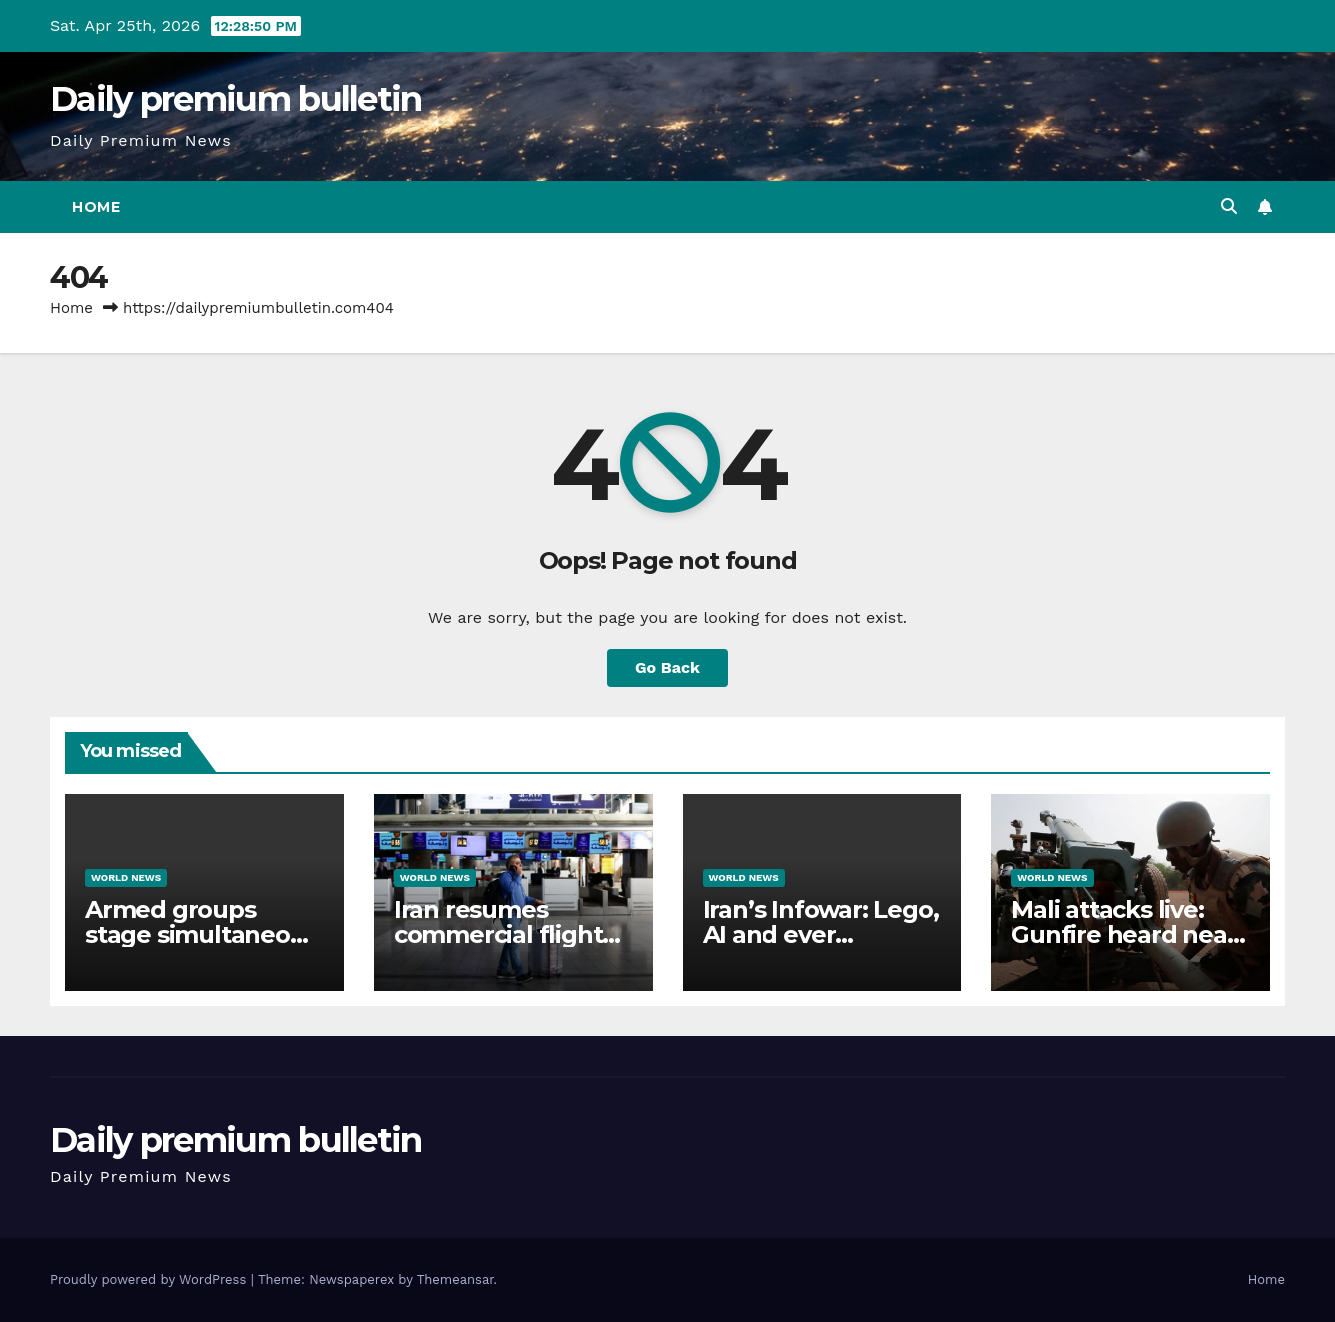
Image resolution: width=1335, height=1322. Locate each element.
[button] (1229, 206)
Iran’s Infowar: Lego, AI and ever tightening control (821, 934)
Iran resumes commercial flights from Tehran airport (510, 934)
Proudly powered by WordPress (150, 1279)
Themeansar (455, 1279)
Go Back (667, 667)
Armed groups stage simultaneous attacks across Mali (201, 934)
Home (96, 207)
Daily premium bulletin (236, 99)
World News (126, 877)
